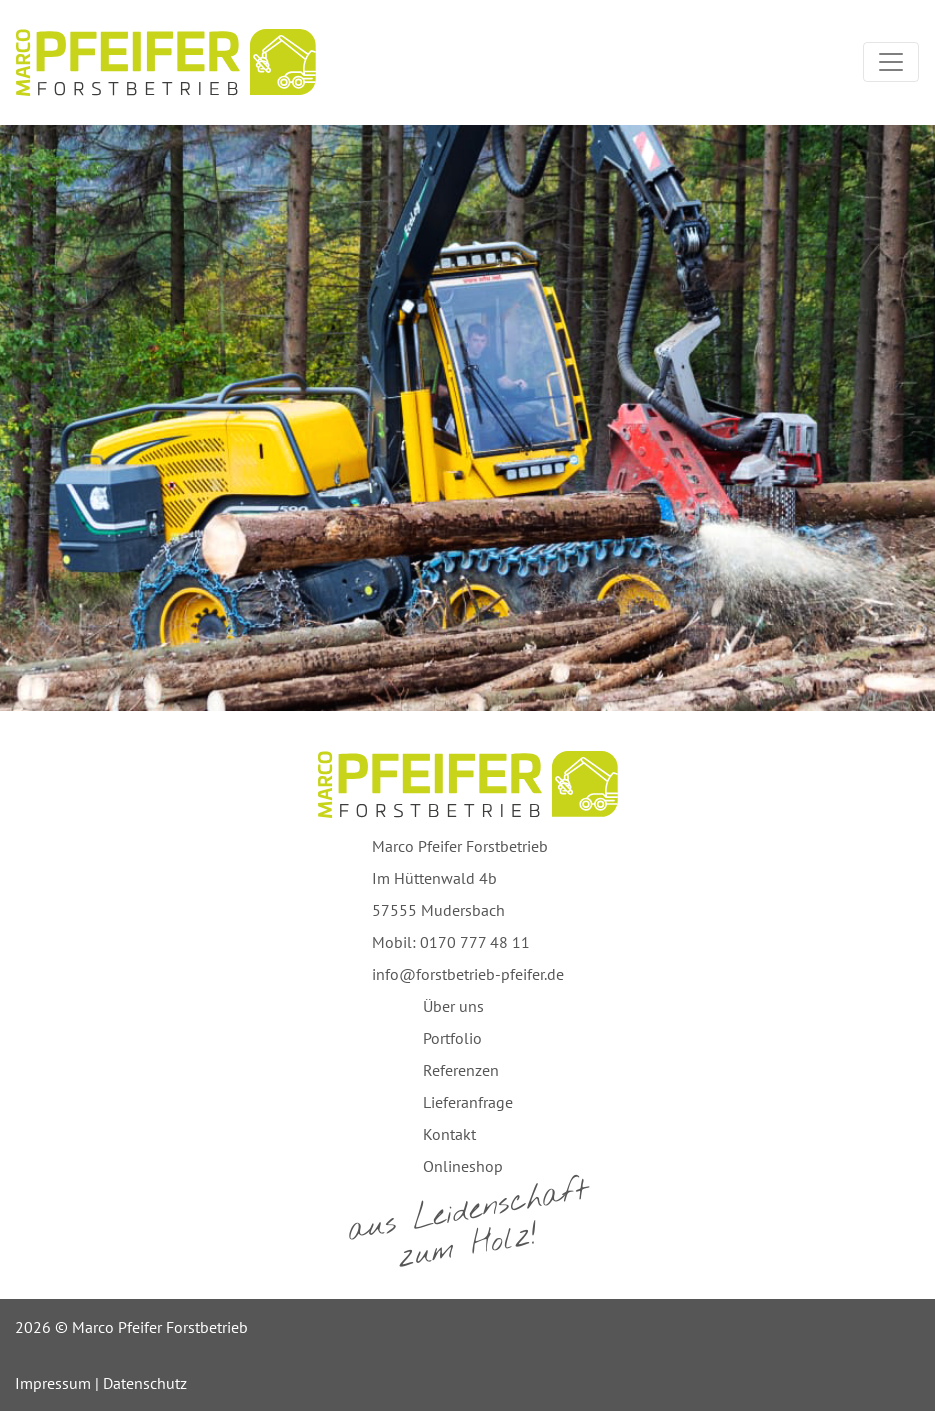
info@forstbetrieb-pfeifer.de (468, 974)
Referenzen (461, 1070)
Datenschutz (145, 1383)
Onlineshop (463, 1166)
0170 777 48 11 (475, 942)
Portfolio (452, 1038)
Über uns (453, 1006)
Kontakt (449, 1134)
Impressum (53, 1383)
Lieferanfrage (468, 1102)
